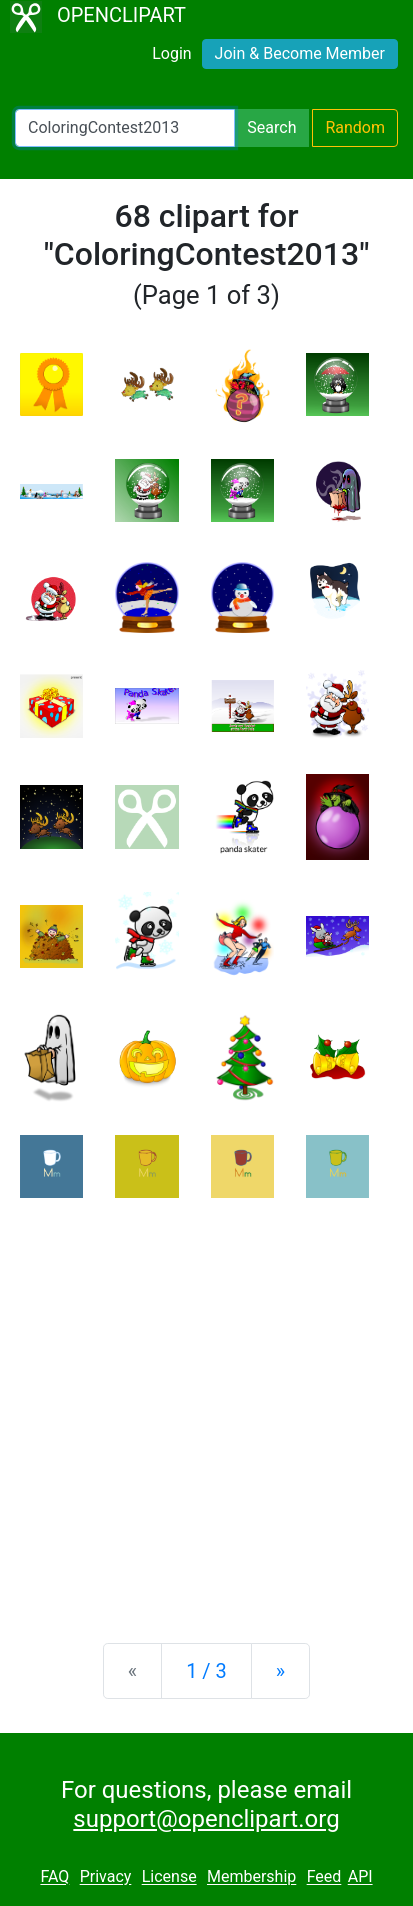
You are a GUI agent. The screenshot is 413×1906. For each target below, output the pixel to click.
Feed (324, 1877)
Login (171, 53)
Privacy (106, 1877)
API (360, 1877)
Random (355, 127)
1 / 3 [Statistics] (206, 1671)
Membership (251, 1877)
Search (271, 127)
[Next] (280, 1671)
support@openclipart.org (206, 1819)
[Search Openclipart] (125, 128)
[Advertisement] (206, 1404)
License (169, 1877)
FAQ (54, 1877)
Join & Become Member (300, 53)
